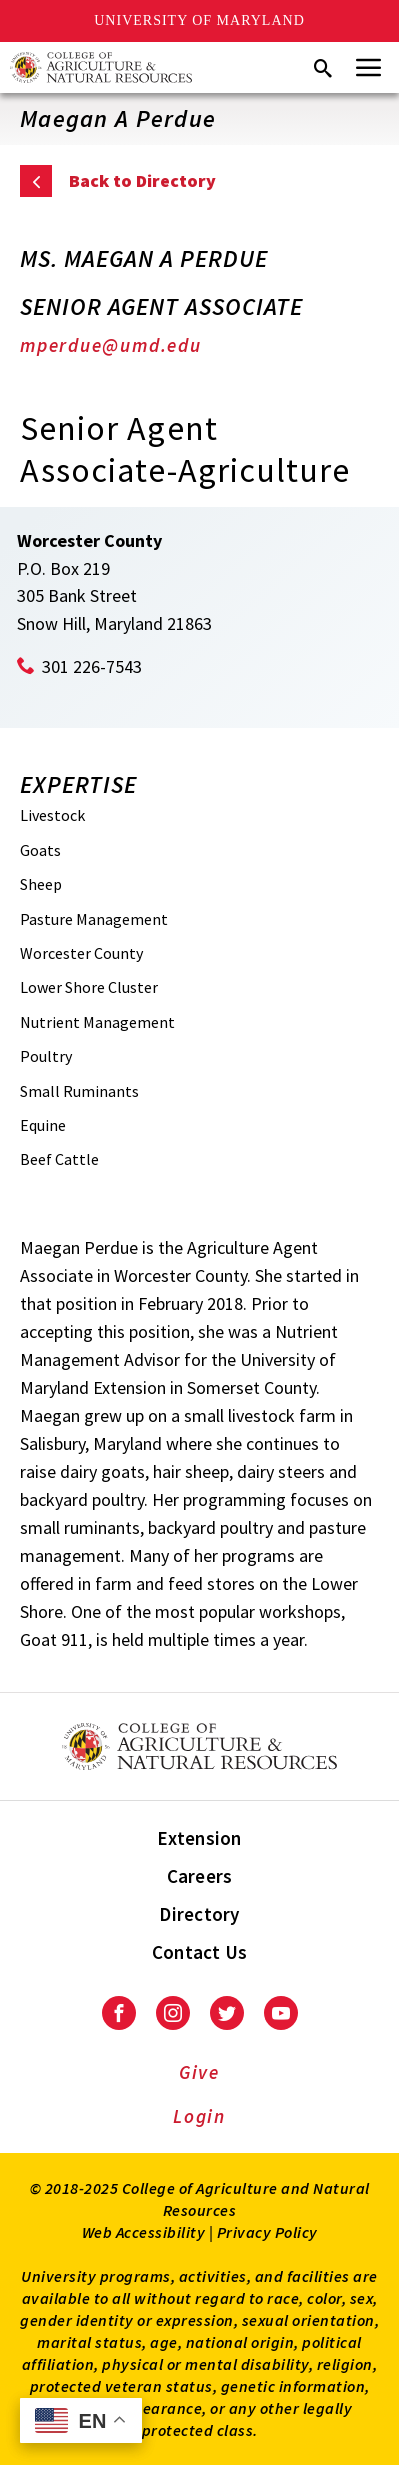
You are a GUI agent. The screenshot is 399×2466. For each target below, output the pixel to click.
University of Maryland (199, 20)
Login (199, 2116)
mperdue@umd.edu (111, 345)
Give (199, 2072)
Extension (199, 1838)
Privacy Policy (267, 2232)
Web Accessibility (144, 2232)
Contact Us (200, 1952)
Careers (200, 1876)
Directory (199, 1914)
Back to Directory (142, 180)
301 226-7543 (92, 666)
